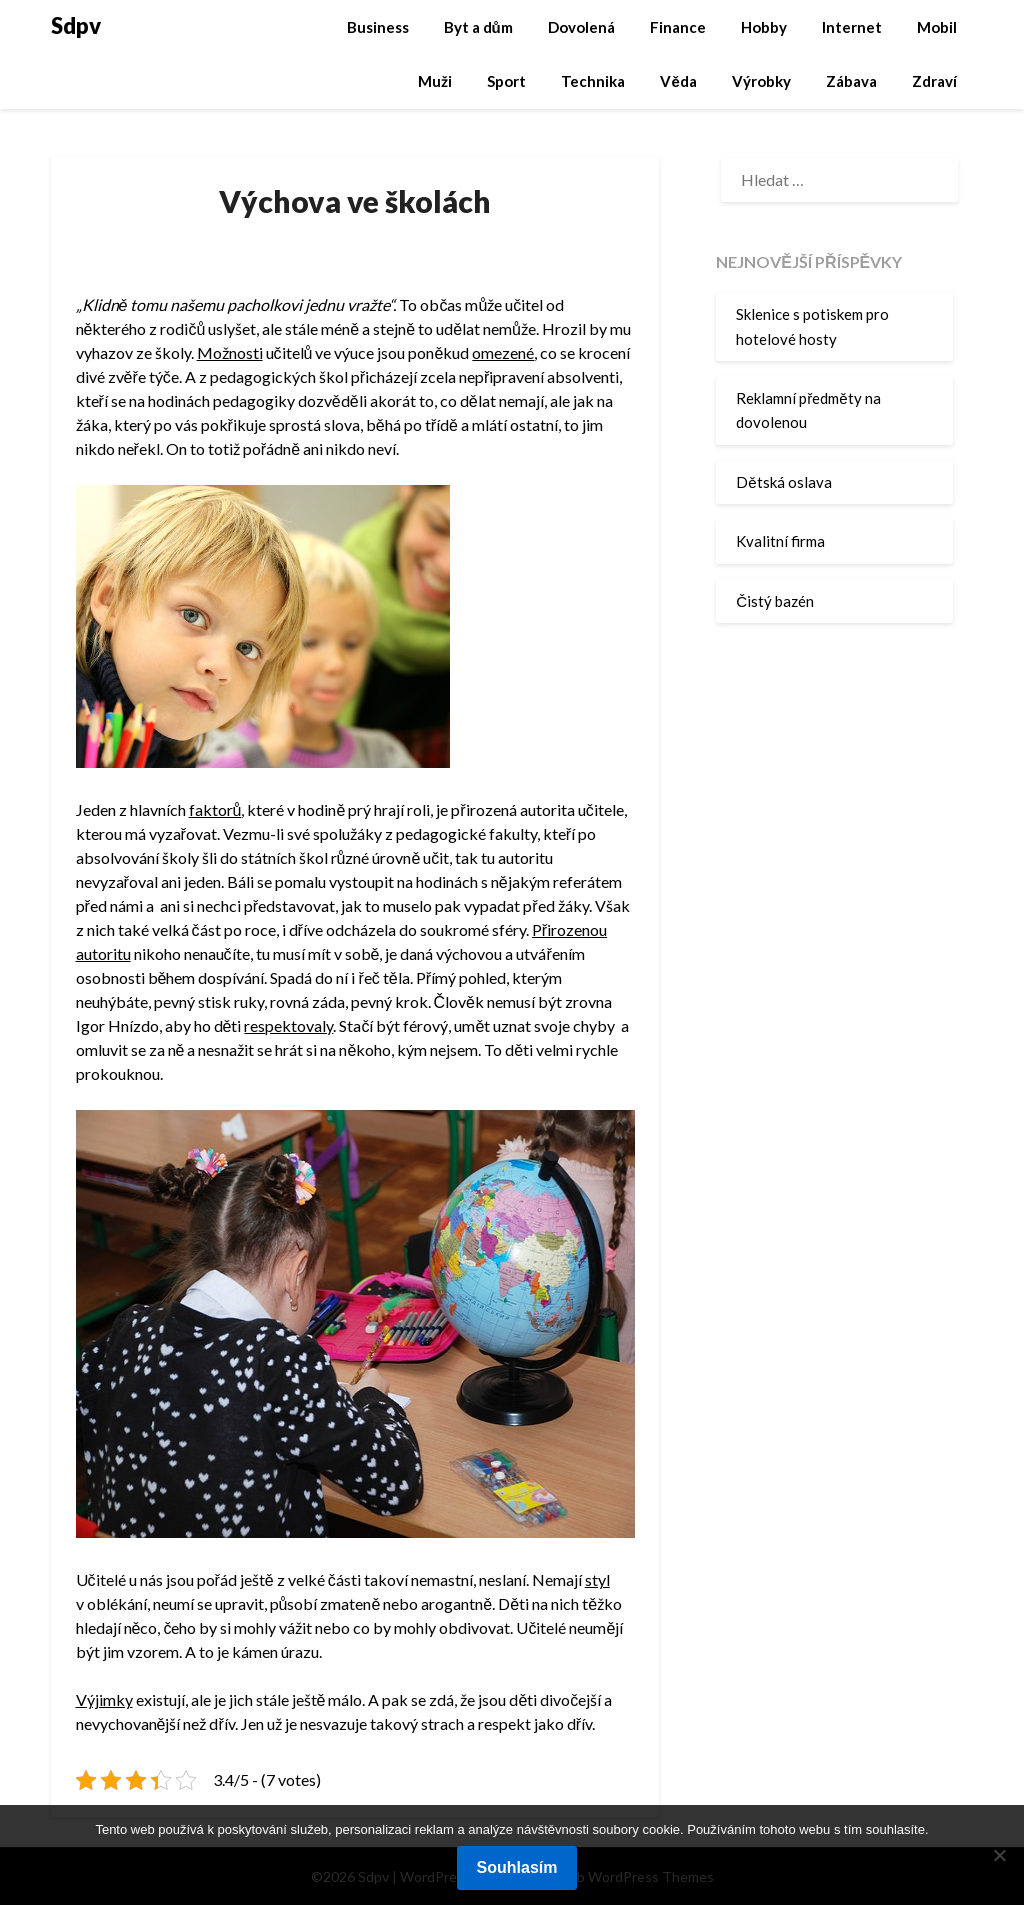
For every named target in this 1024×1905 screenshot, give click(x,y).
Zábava (851, 81)
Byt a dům (478, 27)
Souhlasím (517, 1867)
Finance (678, 27)
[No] (999, 1855)
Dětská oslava (783, 482)
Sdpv (76, 25)
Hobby (764, 27)
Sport (506, 81)
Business (378, 27)
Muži (435, 81)
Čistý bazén (775, 601)
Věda (678, 81)
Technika (593, 81)
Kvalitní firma (780, 541)
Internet (852, 27)
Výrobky (761, 81)
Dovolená (581, 27)
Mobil (937, 27)
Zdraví (934, 81)
